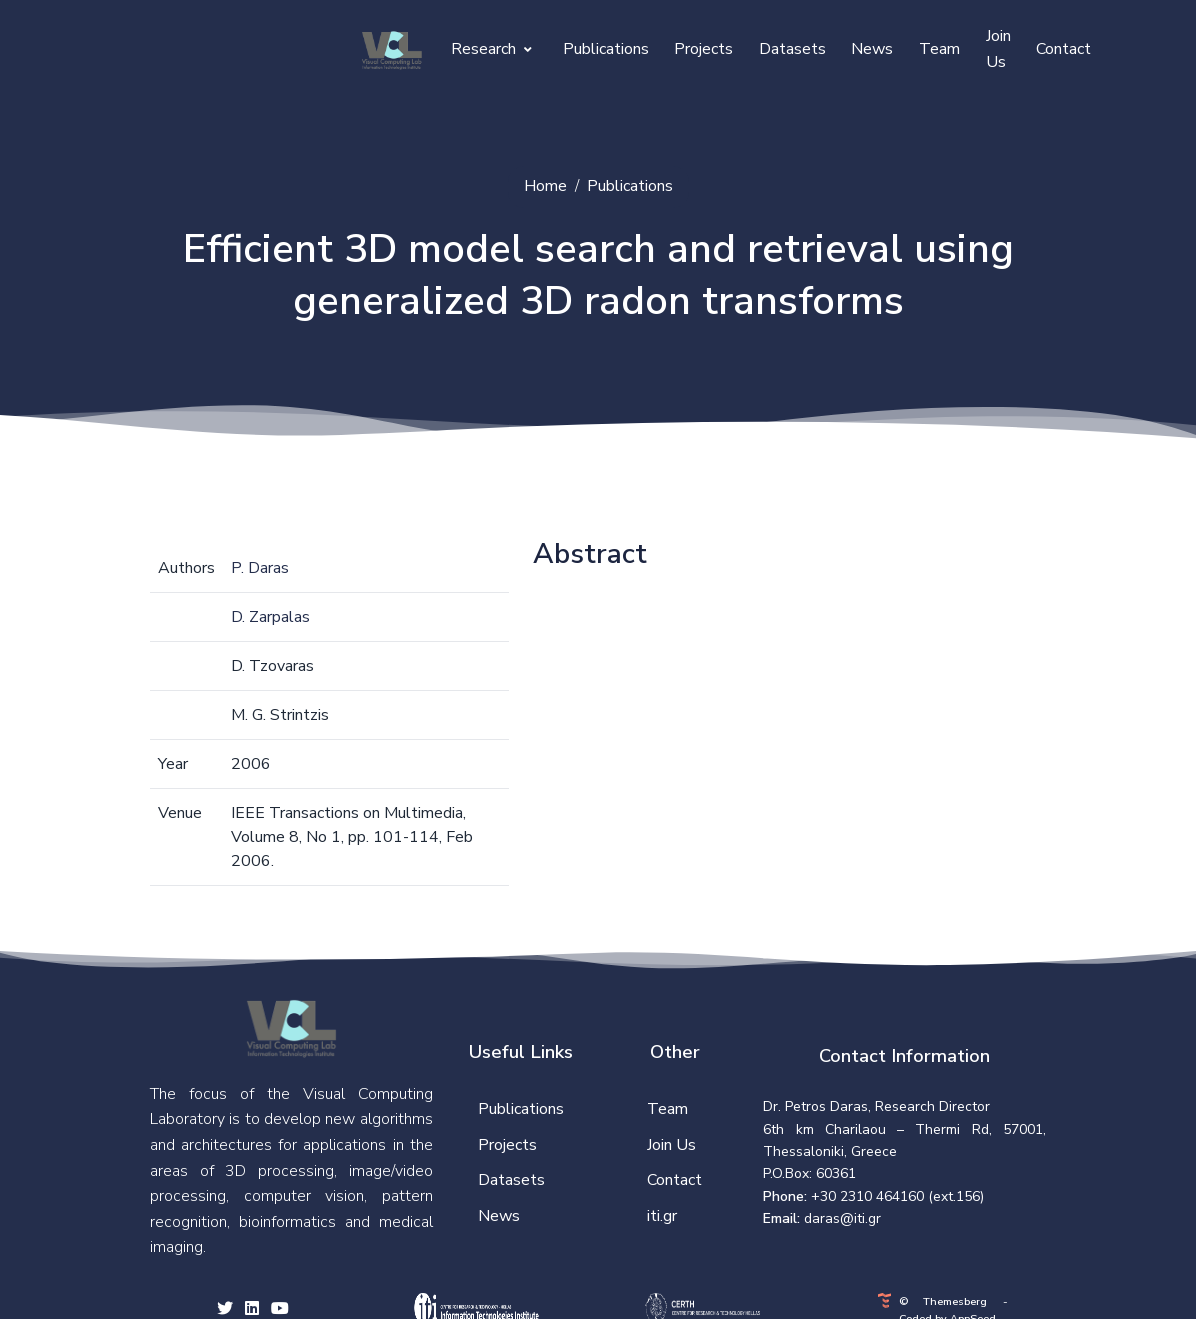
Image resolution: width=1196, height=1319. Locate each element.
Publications (606, 49)
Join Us (998, 49)
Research (491, 49)
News (872, 49)
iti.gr (662, 1216)
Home (545, 186)
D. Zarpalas (270, 617)
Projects (703, 49)
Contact (1063, 49)
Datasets (792, 49)
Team (939, 49)
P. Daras (260, 568)
